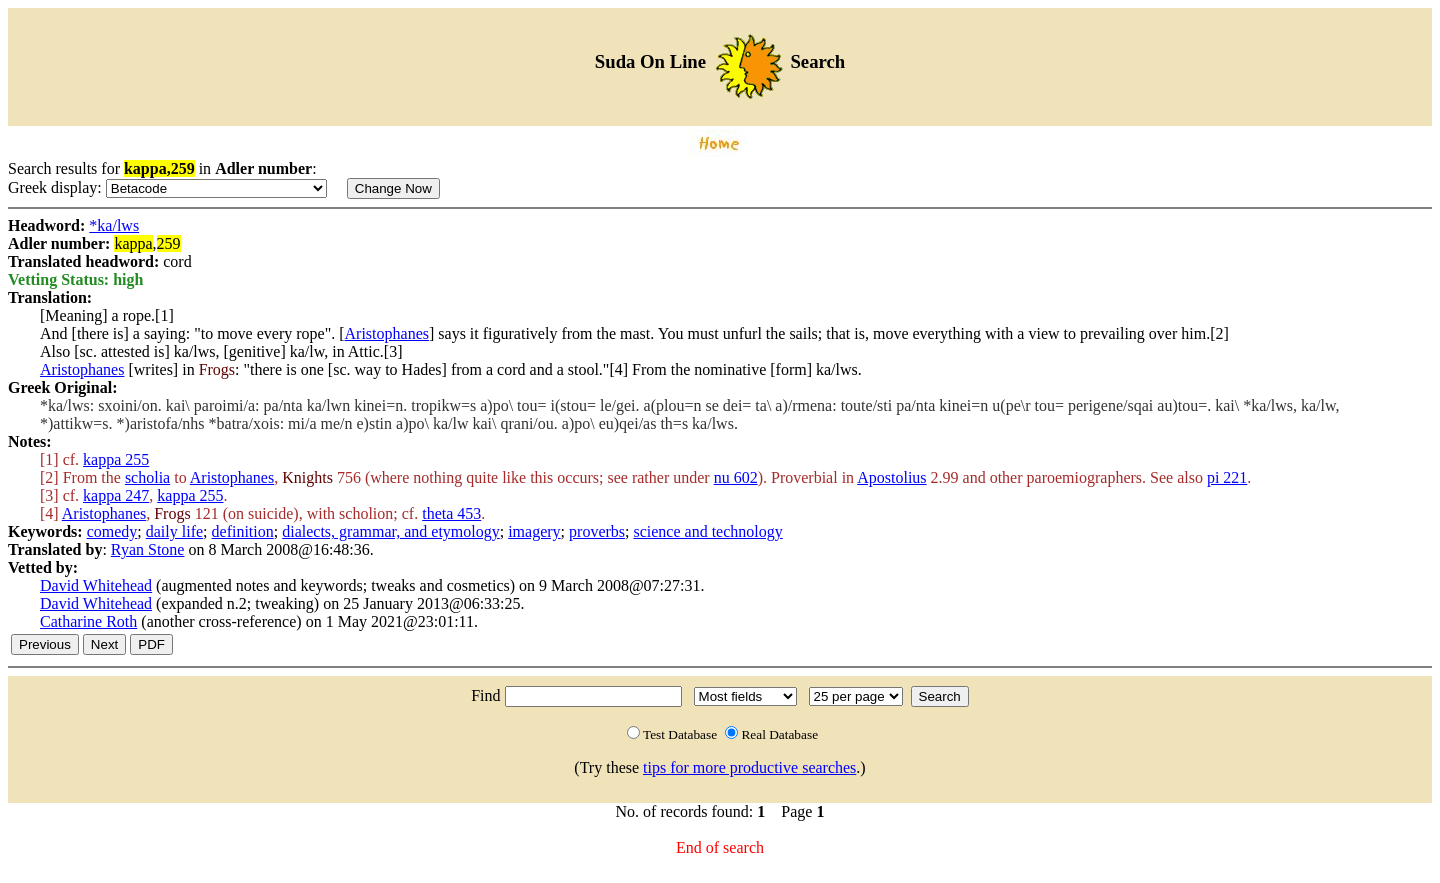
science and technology (707, 531)
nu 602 (736, 477)
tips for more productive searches (749, 767)
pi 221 (1227, 477)
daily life (174, 531)
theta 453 (451, 513)
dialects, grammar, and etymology (391, 531)
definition (243, 531)
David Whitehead (96, 585)
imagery (534, 531)
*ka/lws (114, 225)
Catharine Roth (88, 621)
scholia (147, 477)
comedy (112, 531)
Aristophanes (387, 333)
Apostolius (891, 477)
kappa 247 (116, 495)
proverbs (597, 531)
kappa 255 (116, 459)
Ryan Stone (148, 549)
